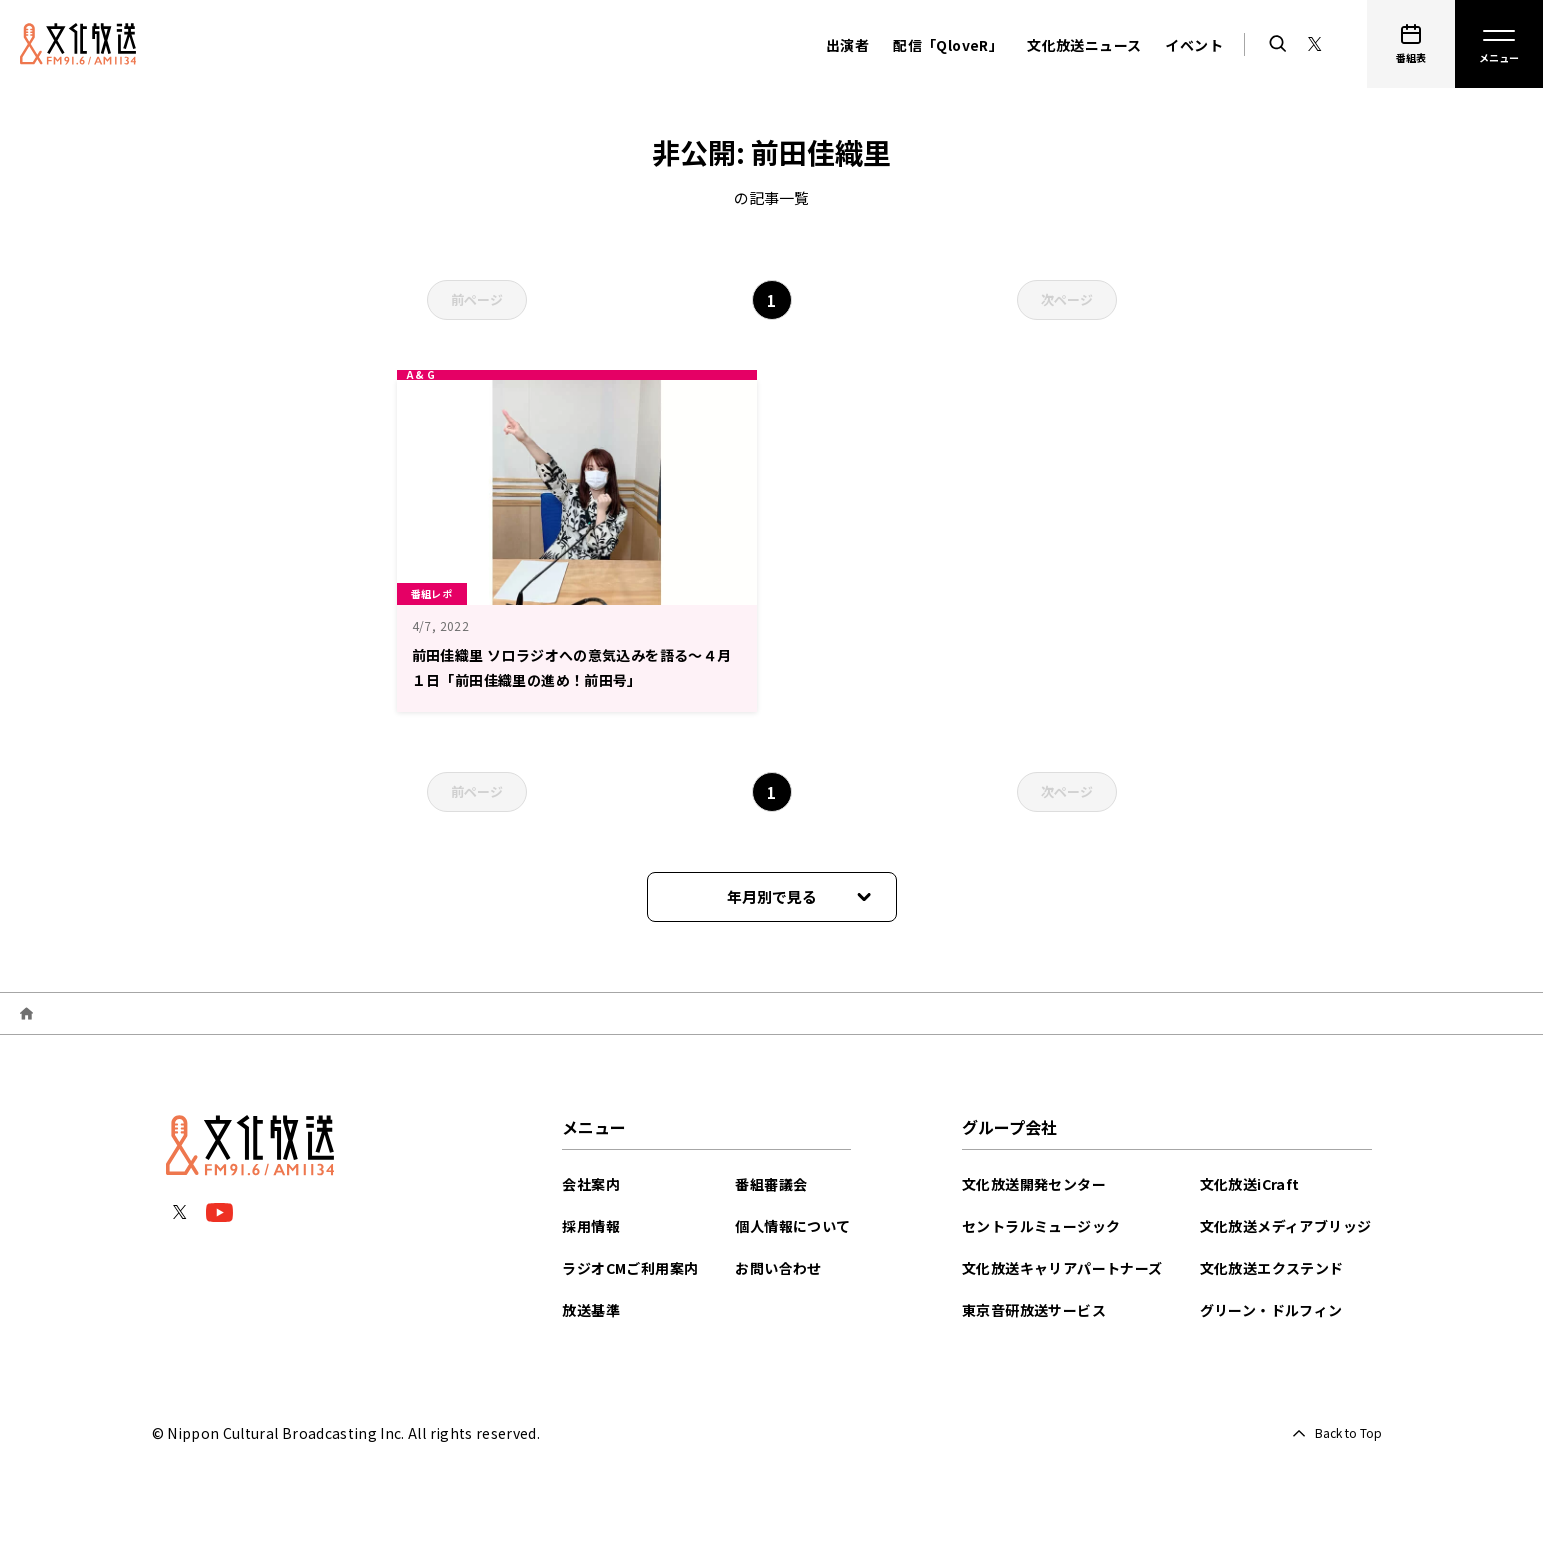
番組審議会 (771, 1184)
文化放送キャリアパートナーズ (1062, 1268)
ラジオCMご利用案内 (630, 1268)
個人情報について (792, 1226)
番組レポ (440, 590)
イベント (1194, 45)
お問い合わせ (778, 1268)
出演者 (847, 45)
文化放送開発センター (1034, 1184)
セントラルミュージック (1041, 1226)
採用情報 (591, 1226)
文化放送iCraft (1250, 1184)
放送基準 (591, 1310)
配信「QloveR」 (948, 45)
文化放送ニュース (1084, 45)
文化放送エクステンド (1272, 1268)
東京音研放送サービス (1034, 1310)
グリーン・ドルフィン (1271, 1310)
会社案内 (591, 1184)
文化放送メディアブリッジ (1286, 1226)
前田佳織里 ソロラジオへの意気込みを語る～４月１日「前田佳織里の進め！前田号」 (571, 677)
